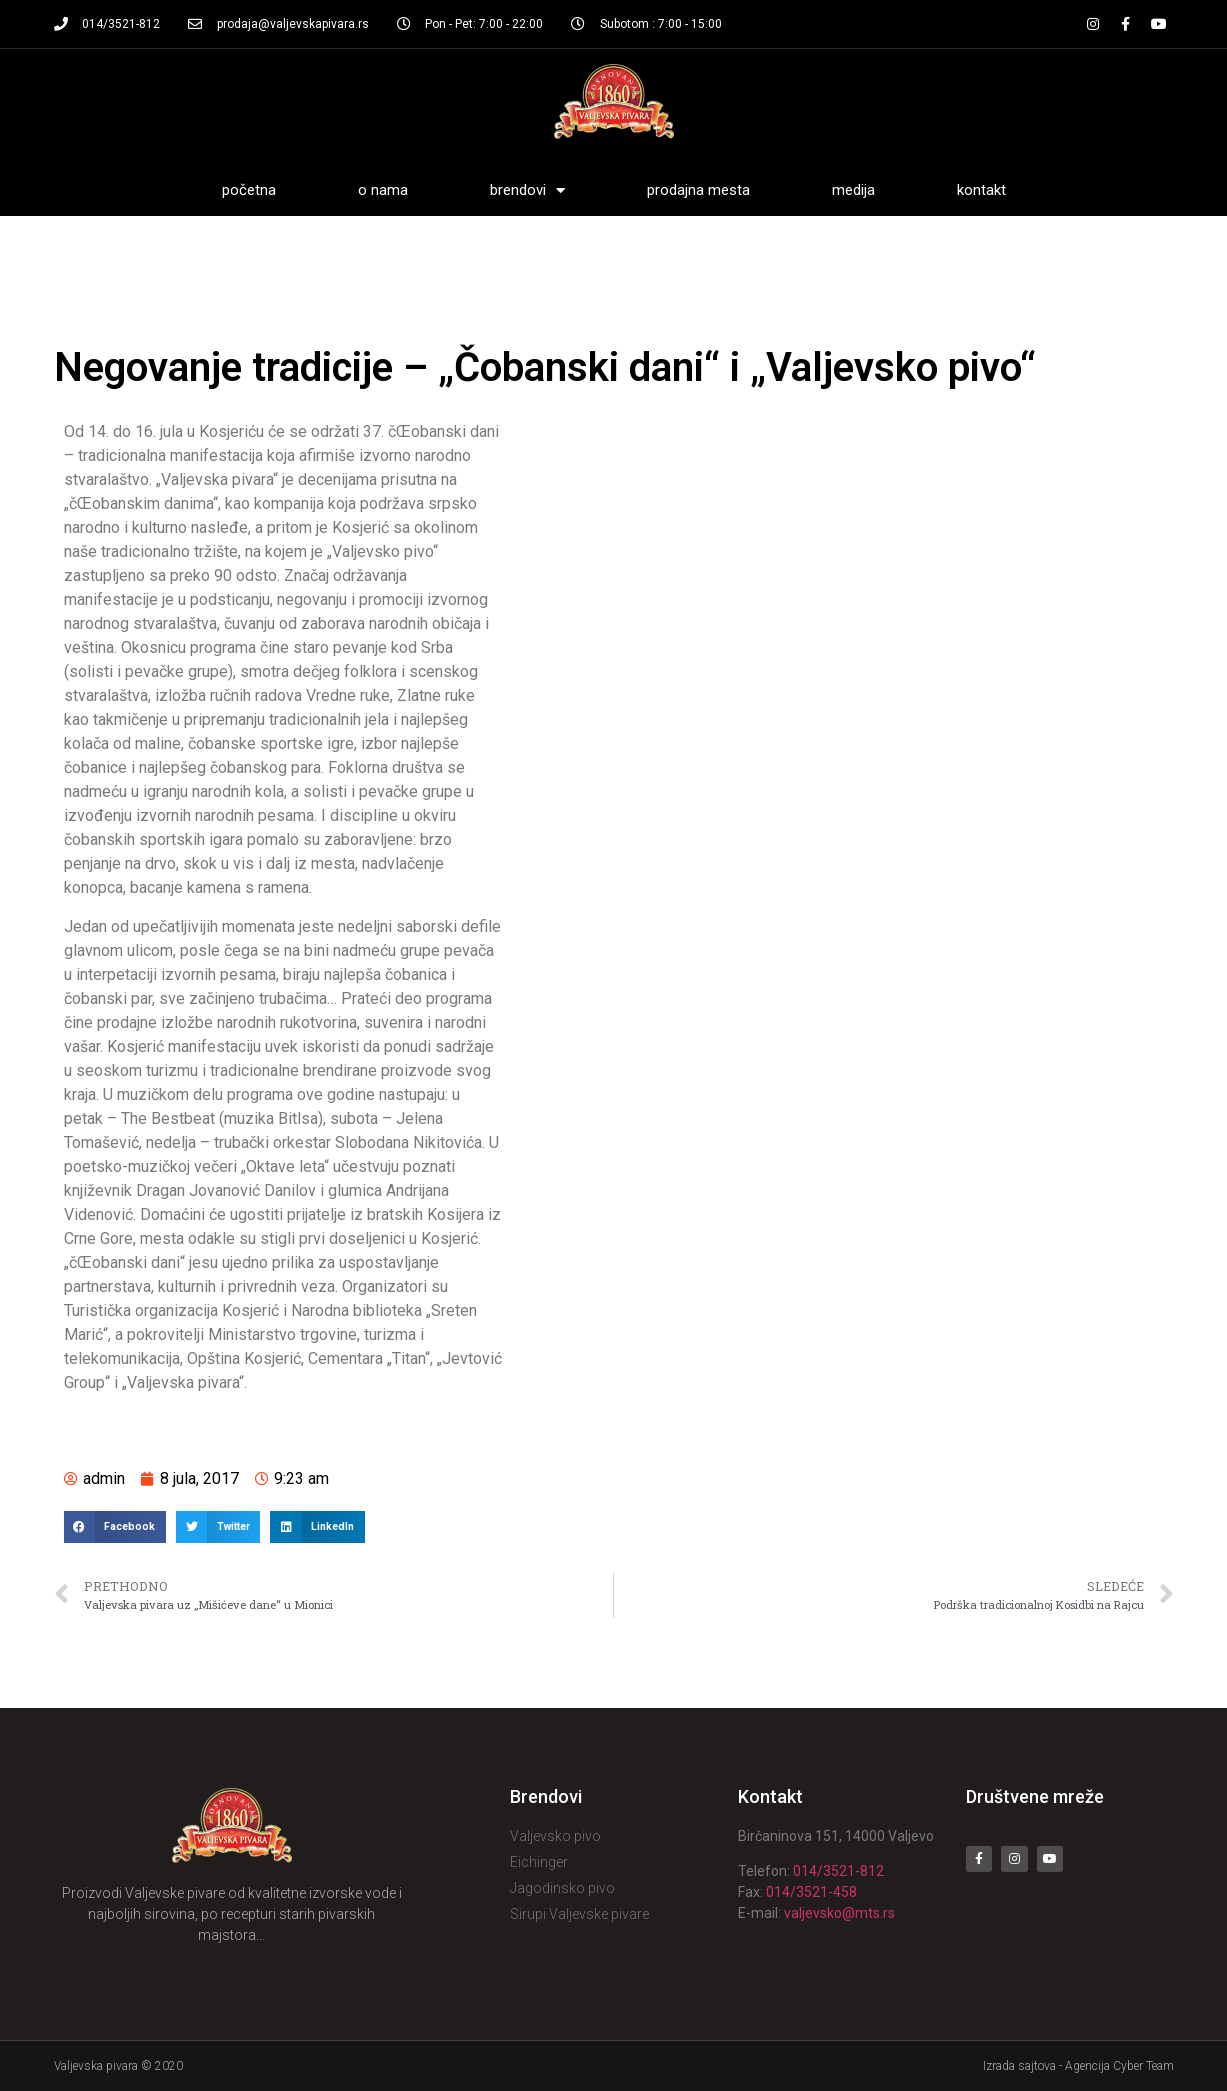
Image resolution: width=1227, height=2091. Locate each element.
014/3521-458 (811, 1892)
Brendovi (527, 190)
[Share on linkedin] (317, 1527)
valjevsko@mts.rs (839, 1913)
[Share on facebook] (115, 1527)
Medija (853, 190)
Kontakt (981, 190)
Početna (249, 190)
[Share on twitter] (218, 1527)
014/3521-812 (838, 1871)
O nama (383, 190)
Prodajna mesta (698, 190)
